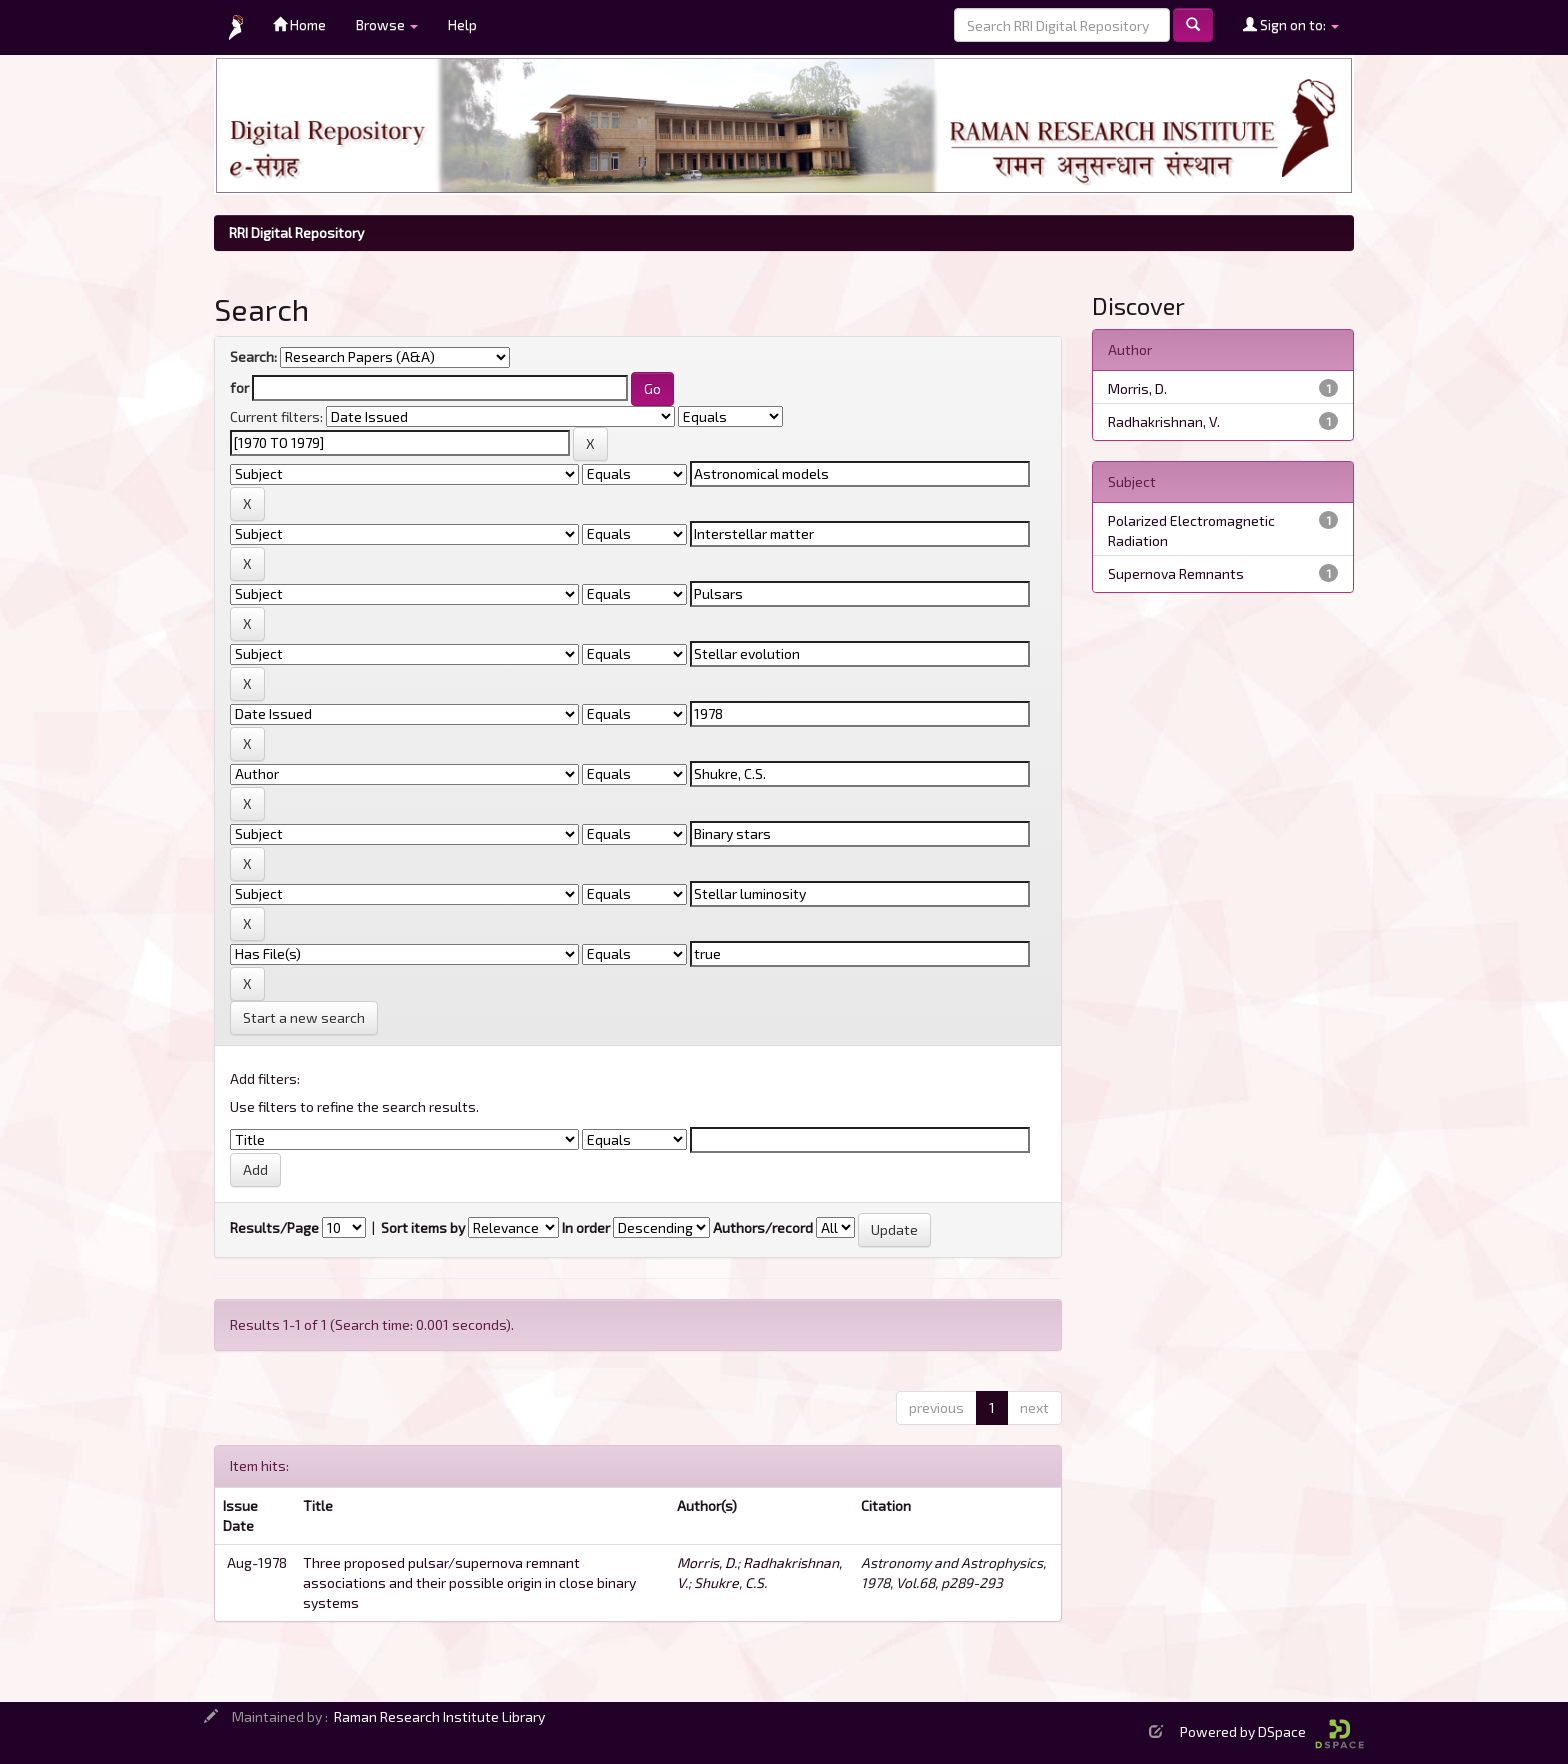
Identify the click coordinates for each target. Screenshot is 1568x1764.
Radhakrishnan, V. (1164, 421)
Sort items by (423, 1227)
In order (586, 1227)
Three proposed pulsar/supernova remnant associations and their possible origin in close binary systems (469, 1582)
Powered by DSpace (1272, 1731)
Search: (253, 356)
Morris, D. (707, 1562)
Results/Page (274, 1227)
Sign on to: (1291, 24)
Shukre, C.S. (730, 1582)
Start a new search (304, 1017)
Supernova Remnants (1176, 573)
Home (299, 24)
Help (462, 24)
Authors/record (763, 1227)
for (239, 387)
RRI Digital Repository (296, 232)
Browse (387, 24)
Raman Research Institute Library (439, 1716)
